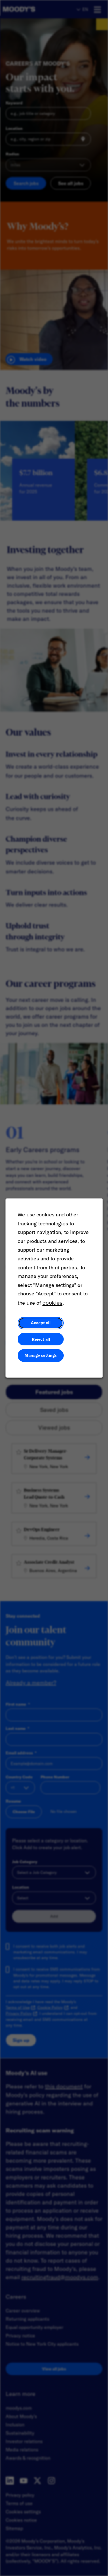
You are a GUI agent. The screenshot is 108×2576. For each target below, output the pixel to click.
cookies (52, 1304)
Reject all (41, 1340)
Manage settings (41, 1356)
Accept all (40, 1324)
